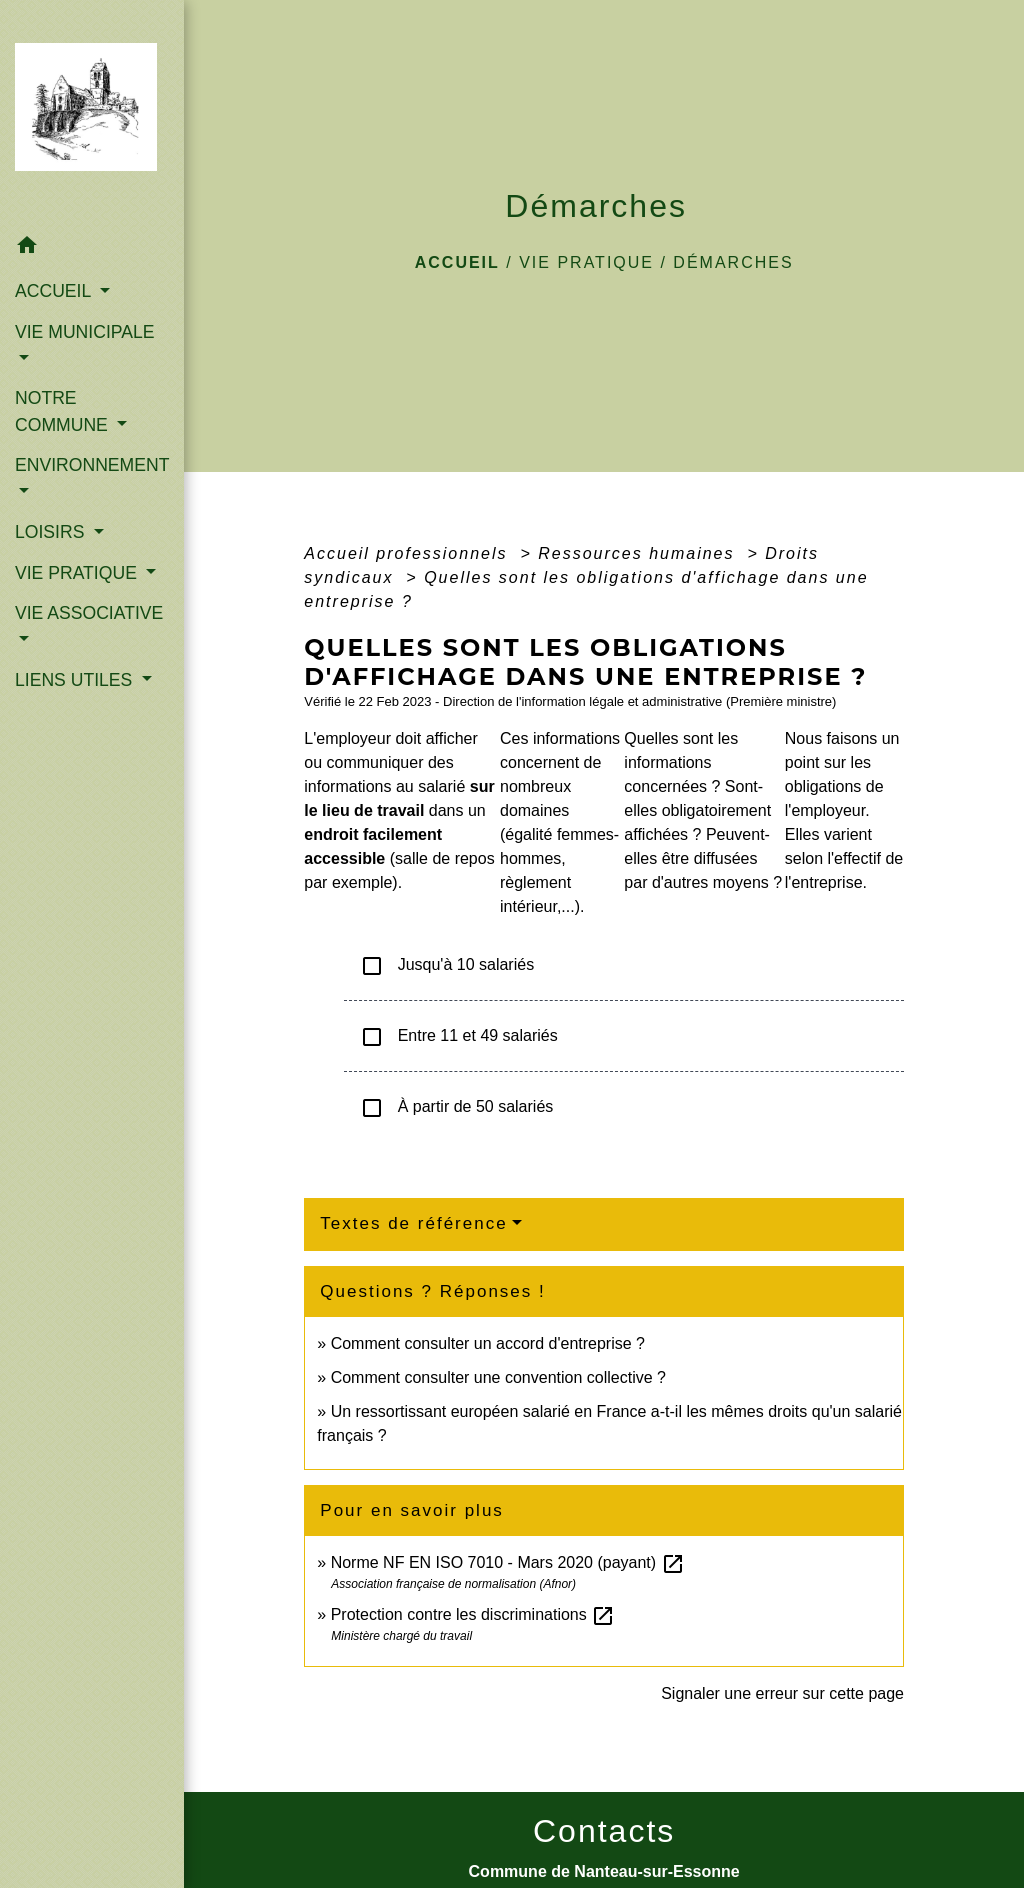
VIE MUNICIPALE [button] (84, 332)
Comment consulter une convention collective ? (498, 1377)
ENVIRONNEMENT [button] (92, 465)
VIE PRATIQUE (586, 262)
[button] (92, 248)
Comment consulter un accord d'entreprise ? (488, 1343)
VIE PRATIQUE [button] (78, 573)
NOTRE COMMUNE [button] (64, 411)
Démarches (733, 262)
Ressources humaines (639, 553)
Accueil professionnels (409, 553)
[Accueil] (92, 113)
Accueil (457, 262)
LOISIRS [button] (52, 532)
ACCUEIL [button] (55, 291)
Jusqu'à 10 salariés (447, 966)
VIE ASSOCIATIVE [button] (89, 613)
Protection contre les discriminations (473, 1614)
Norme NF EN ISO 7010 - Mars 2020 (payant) (508, 1562)
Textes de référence (413, 1223)
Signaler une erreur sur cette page (782, 1693)
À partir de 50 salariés (456, 1108)
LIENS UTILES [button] (76, 680)
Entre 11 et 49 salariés (458, 1037)
